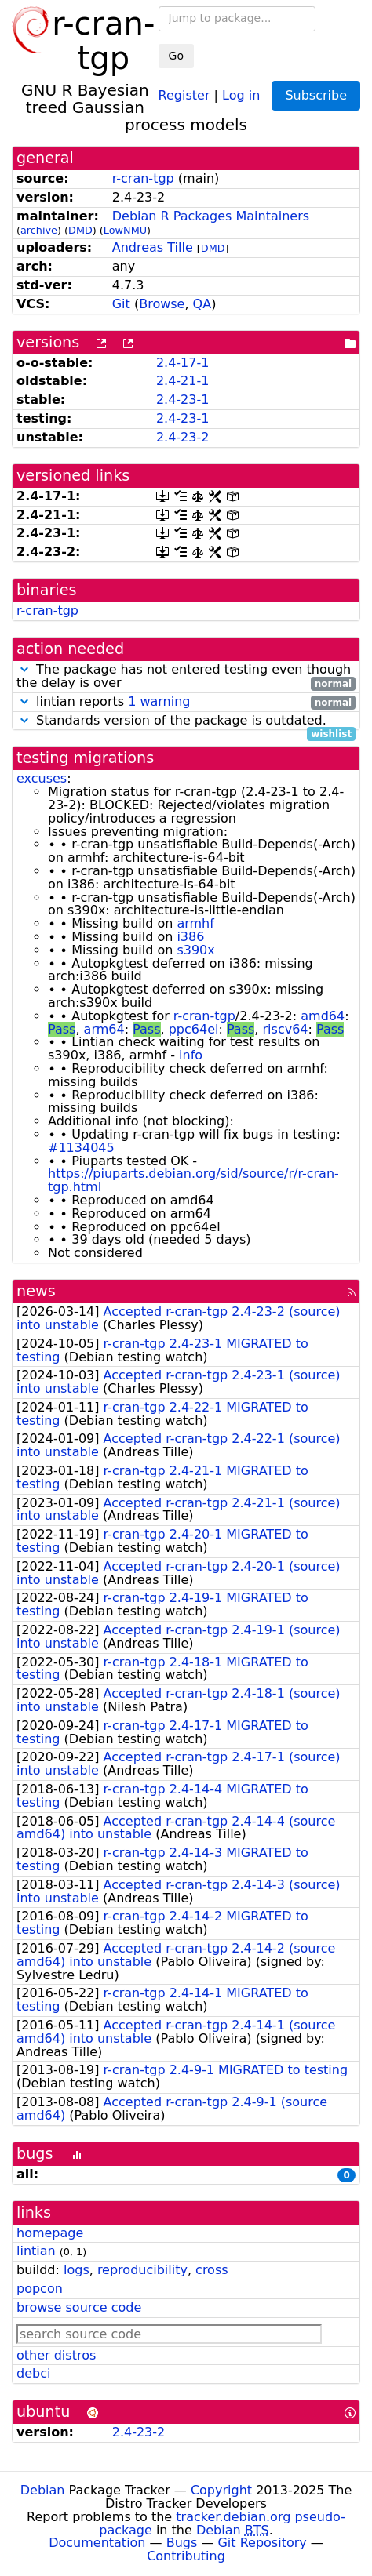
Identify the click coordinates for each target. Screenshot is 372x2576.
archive (38, 230)
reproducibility (142, 2269)
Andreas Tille (152, 247)
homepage (49, 2232)
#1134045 (81, 1147)
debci (33, 2373)
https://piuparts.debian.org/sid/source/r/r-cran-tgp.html (193, 1180)
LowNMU (125, 230)
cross (211, 2269)
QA (202, 303)
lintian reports (186, 702)
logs (76, 2269)
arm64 (104, 1029)
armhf (195, 923)
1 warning (159, 701)
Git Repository (261, 2542)
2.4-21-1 (183, 380)
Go (176, 55)
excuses (41, 778)
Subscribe (316, 95)
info (190, 1055)
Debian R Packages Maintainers (210, 216)
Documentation (97, 2542)
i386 (190, 936)
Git (121, 303)
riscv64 (285, 1029)
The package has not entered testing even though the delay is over (186, 676)
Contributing (186, 2556)
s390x (195, 950)
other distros (56, 2355)
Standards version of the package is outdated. (186, 721)
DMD (80, 230)
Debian (42, 2490)
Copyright (221, 2490)
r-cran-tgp (143, 178)
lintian (36, 2251)
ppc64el (194, 1029)
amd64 (323, 1015)
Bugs (182, 2542)
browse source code (78, 2307)
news (36, 1291)
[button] (24, 669)
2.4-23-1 (183, 399)
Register (184, 94)
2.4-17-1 (183, 362)
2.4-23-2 (183, 437)
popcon (39, 2288)
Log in (241, 94)
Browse (161, 303)
